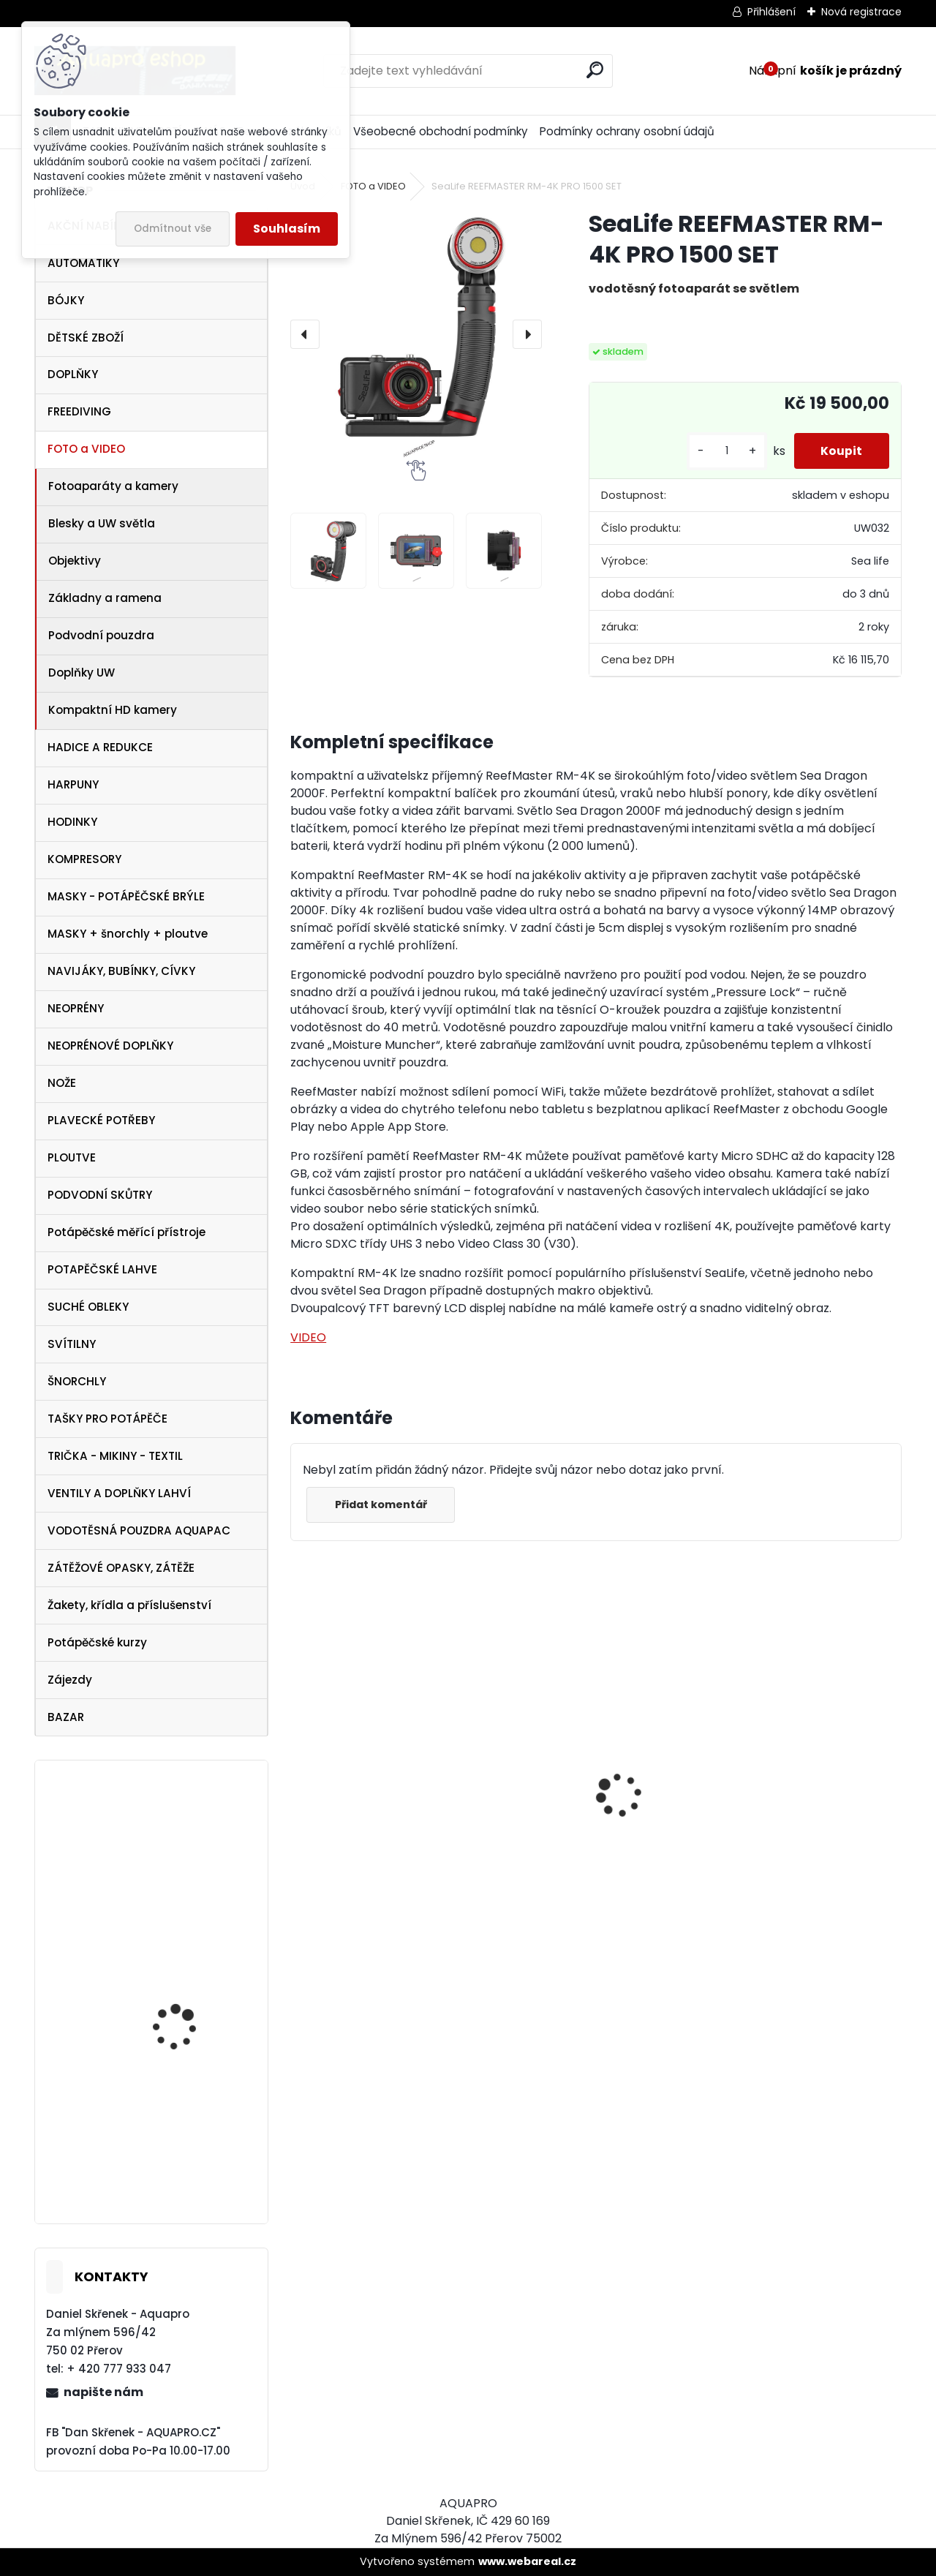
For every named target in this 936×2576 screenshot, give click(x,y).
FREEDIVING (79, 411)
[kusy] (721, 451)
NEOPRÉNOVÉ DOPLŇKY (110, 1045)
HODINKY (72, 821)
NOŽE (62, 1083)
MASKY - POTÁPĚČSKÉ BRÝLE (126, 896)
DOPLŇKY (73, 374)
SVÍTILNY (72, 1344)
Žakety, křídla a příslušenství (129, 1605)
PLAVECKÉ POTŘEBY (101, 1120)
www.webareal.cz (527, 2561)
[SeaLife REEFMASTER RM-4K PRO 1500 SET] (416, 334)
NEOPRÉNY (76, 1008)
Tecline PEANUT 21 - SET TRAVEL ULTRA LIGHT (190, 1864)
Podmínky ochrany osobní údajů (627, 131)
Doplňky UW (81, 672)
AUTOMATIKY (83, 263)
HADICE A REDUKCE (100, 747)
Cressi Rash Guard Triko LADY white (385, 1883)
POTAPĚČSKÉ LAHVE (102, 1269)
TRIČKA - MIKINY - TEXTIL (115, 1456)
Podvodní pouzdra (101, 635)
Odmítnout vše (172, 229)
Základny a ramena (105, 598)
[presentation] (305, 334)
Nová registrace (861, 11)
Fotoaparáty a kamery (113, 486)
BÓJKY (66, 300)
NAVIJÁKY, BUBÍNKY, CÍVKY (121, 971)
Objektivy (74, 560)
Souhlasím (286, 228)
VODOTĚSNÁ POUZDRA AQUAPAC (139, 1530)
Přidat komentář (382, 1504)
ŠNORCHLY (77, 1381)
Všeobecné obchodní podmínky (440, 131)
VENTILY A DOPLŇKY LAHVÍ (119, 1493)
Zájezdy (70, 1679)
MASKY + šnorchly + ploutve (128, 933)
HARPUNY (73, 784)
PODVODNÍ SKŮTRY (100, 1194)
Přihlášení (771, 11)
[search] (594, 69)
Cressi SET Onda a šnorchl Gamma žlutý (186, 2007)
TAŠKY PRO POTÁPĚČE (107, 1418)
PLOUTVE (72, 1157)
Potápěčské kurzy (97, 1642)
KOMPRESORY (84, 859)
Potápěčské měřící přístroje (126, 1232)
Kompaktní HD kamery (112, 710)
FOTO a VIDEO (86, 448)
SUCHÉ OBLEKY (88, 1306)
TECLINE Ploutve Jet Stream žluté (180, 2172)
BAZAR (66, 1717)
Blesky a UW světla (101, 523)
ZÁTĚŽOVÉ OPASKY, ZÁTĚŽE (121, 1567)
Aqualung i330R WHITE (778, 1853)
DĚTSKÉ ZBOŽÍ (86, 337)
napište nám (103, 2392)
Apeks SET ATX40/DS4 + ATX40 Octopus (577, 1866)
